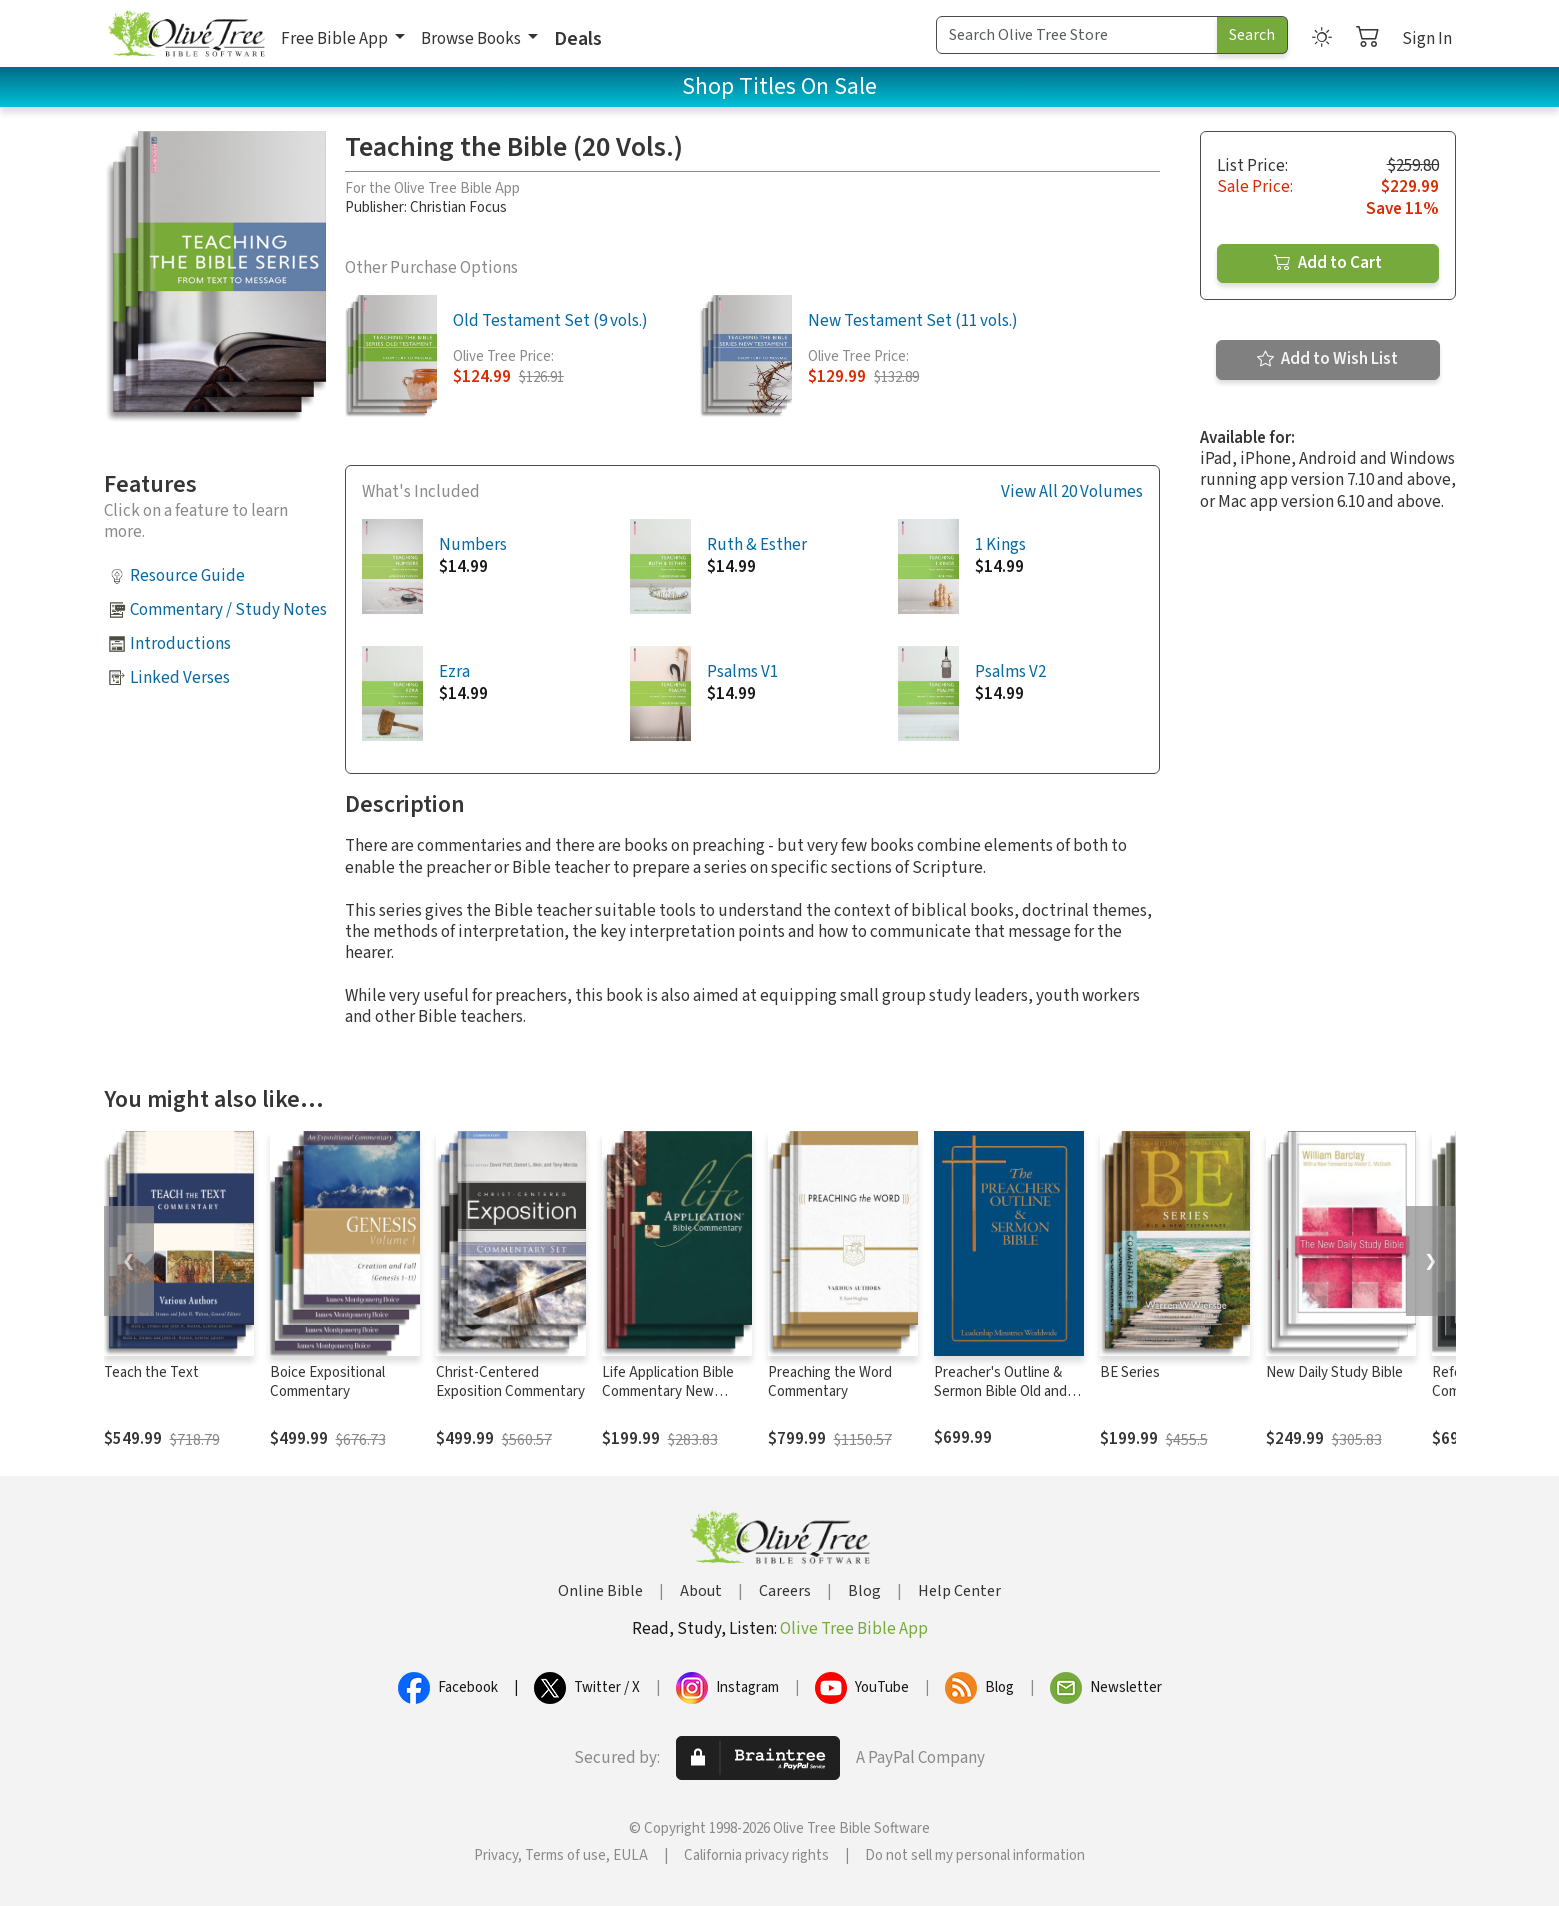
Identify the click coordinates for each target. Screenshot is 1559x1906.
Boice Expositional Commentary (327, 1382)
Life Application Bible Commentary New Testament (668, 1391)
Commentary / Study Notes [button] (228, 610)
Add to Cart (1328, 263)
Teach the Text (151, 1372)
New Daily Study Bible (1334, 1372)
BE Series (1130, 1372)
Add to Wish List (1327, 359)
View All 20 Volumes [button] (1072, 492)
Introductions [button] (180, 644)
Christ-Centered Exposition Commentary (510, 1382)
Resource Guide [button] (187, 576)
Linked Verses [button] (180, 678)
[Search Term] (1077, 35)
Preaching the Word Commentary (830, 1382)
